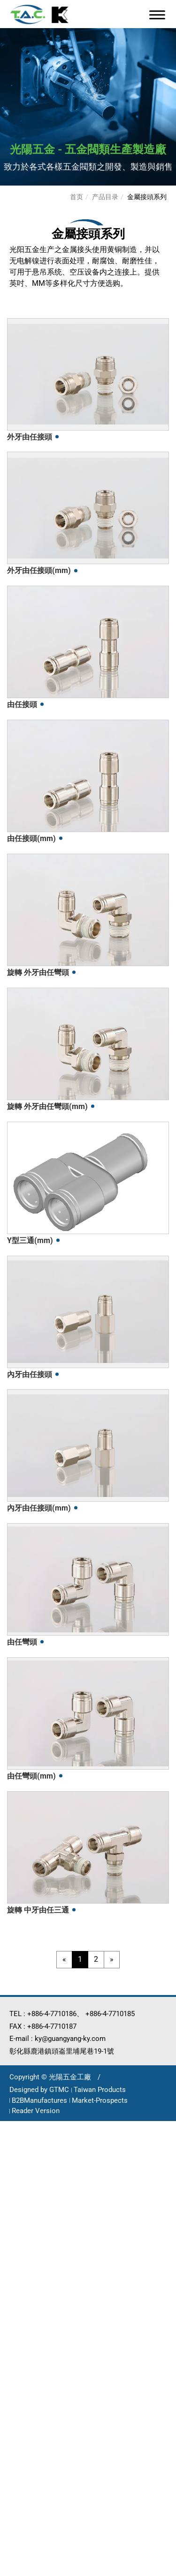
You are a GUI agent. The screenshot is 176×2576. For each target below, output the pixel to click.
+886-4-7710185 (110, 2014)
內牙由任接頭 (29, 1374)
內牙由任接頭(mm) (39, 1508)
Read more (23, 2283)
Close (10, 2127)
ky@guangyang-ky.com (70, 2038)
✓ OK (126, 2570)
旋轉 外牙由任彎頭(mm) (47, 1106)
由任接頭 (22, 704)
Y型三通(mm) (30, 1240)
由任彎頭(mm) (31, 1776)
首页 (76, 197)
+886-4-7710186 (52, 2014)
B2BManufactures (39, 2100)
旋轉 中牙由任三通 (38, 1910)
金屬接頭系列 (147, 197)
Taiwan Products (100, 2089)
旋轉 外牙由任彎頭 (38, 972)
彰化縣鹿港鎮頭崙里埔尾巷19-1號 (61, 2051)
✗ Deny (14, 2163)
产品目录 (105, 197)
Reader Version (36, 2111)
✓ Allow (15, 2151)
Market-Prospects (100, 2100)
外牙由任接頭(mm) (39, 570)
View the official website (94, 2283)
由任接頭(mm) (31, 838)
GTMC (59, 2089)
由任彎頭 (22, 1642)
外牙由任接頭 (29, 436)
